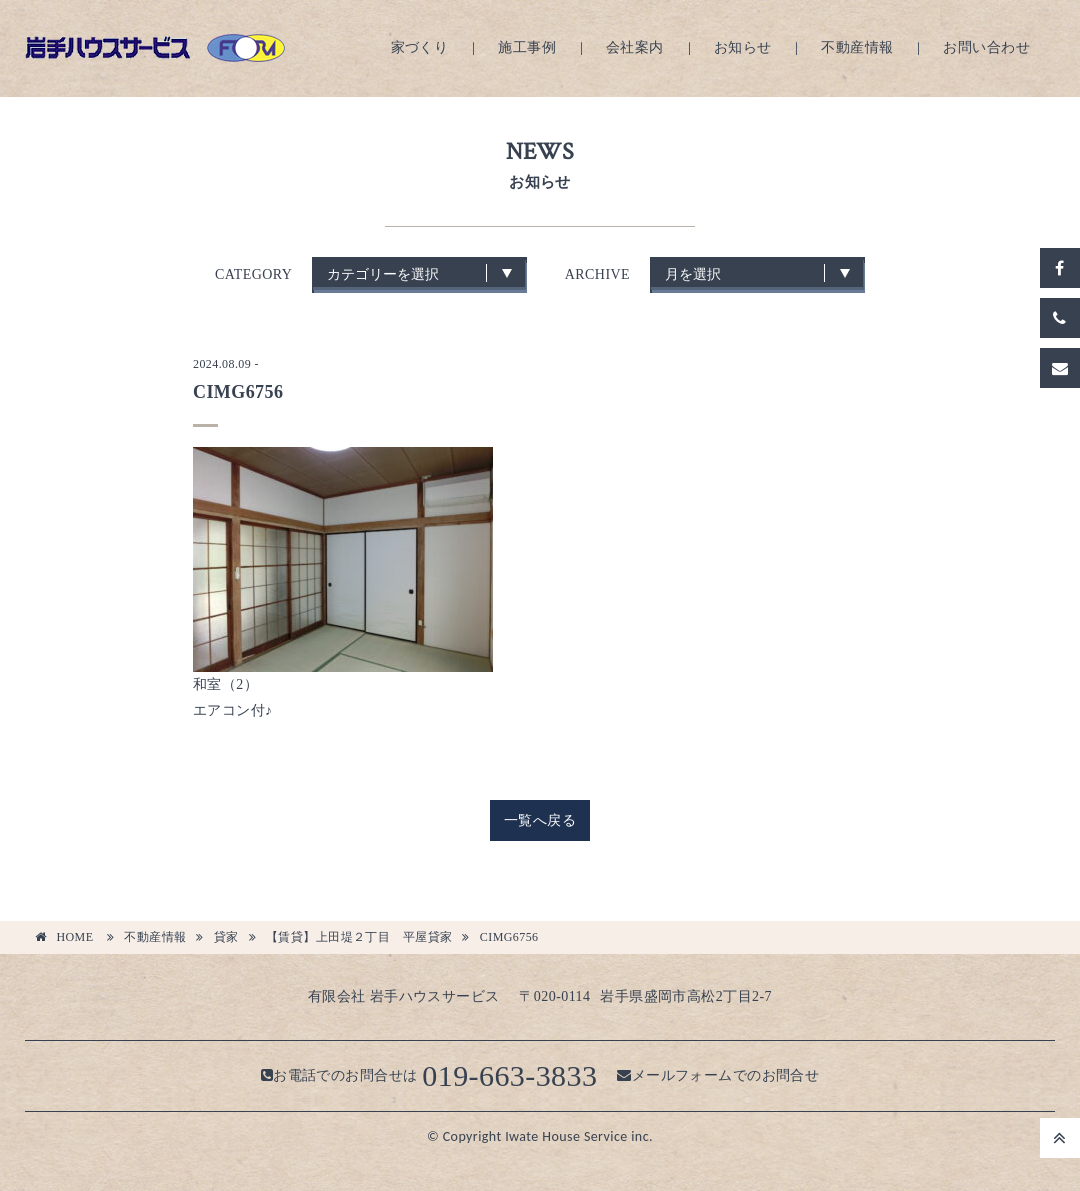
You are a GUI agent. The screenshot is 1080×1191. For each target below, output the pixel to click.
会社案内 (635, 47)
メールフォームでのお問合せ (718, 1075)
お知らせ (743, 47)
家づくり (420, 47)
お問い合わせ (986, 47)
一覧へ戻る (540, 820)
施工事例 (527, 47)
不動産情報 (857, 47)
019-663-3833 (509, 1075)
